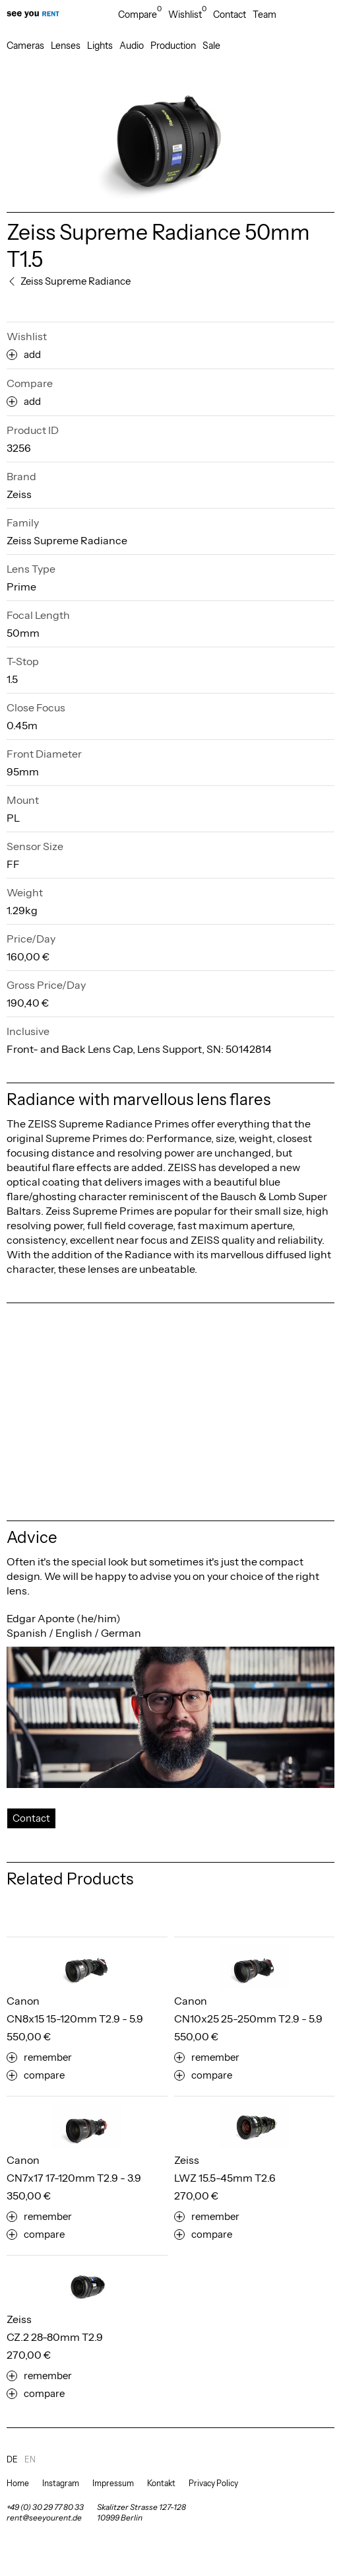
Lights (100, 46)
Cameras (25, 46)
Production (173, 46)
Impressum (113, 2483)
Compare (140, 14)
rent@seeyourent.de (44, 2517)
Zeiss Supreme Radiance (67, 540)
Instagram (60, 2483)
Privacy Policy (213, 2483)
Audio (131, 46)
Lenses (65, 46)
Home (18, 2483)
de (12, 2459)
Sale (211, 46)
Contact (229, 14)
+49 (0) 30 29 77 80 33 (45, 2507)
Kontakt (161, 2483)
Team (264, 14)
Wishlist (187, 14)
